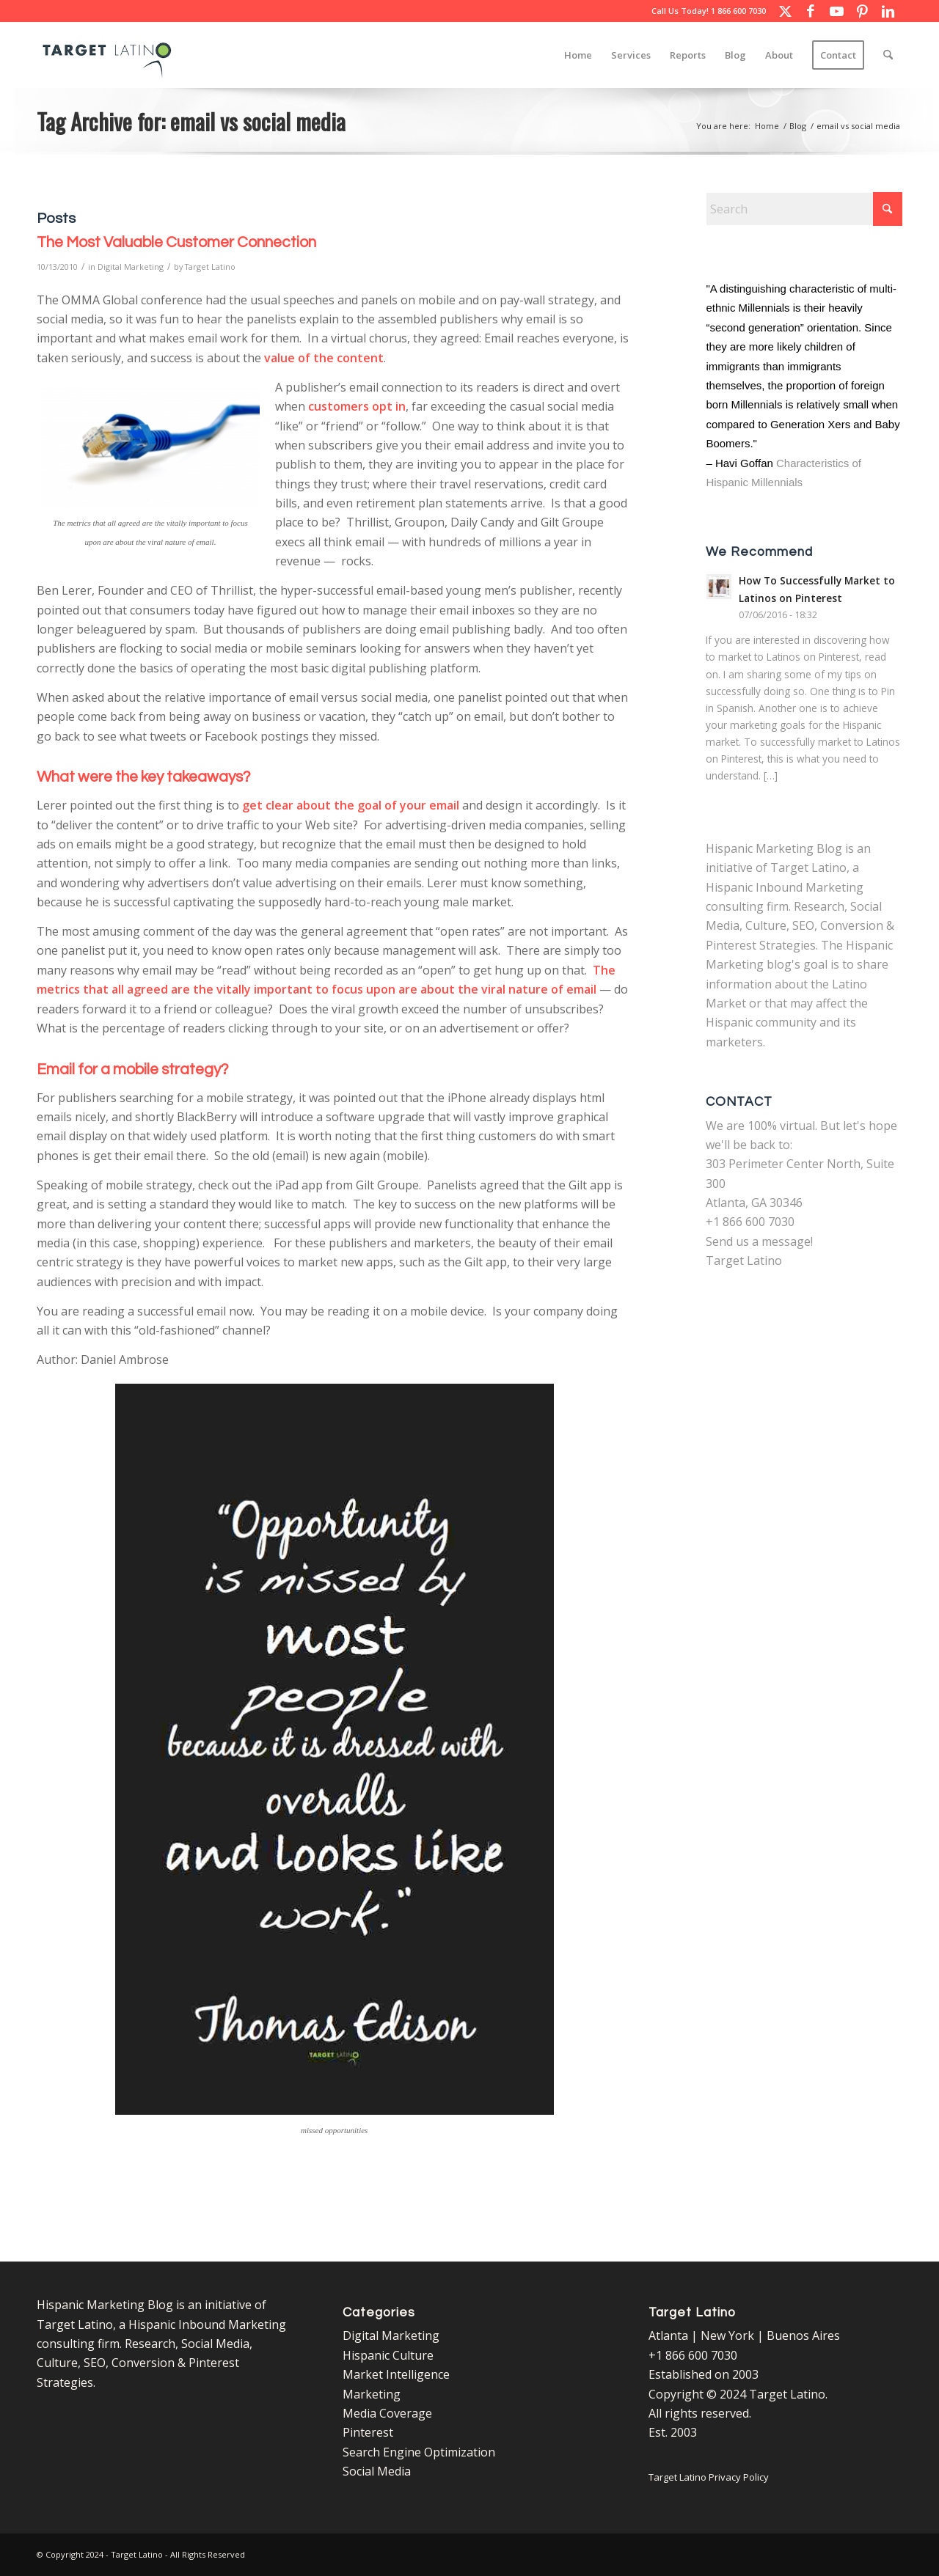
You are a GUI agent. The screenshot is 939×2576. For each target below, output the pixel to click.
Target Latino (210, 266)
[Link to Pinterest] (862, 11)
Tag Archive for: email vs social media (191, 121)
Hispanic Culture (388, 2355)
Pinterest (368, 2432)
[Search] (888, 55)
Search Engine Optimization (419, 2452)
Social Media (377, 2471)
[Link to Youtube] (836, 11)
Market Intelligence (396, 2374)
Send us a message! (759, 1241)
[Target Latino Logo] (107, 55)
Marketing (372, 2394)
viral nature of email (538, 989)
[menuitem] (578, 55)
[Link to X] (785, 11)
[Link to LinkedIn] (888, 11)
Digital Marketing (131, 266)
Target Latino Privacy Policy (708, 2477)
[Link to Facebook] (811, 11)
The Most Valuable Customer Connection (176, 242)
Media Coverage (387, 2413)
